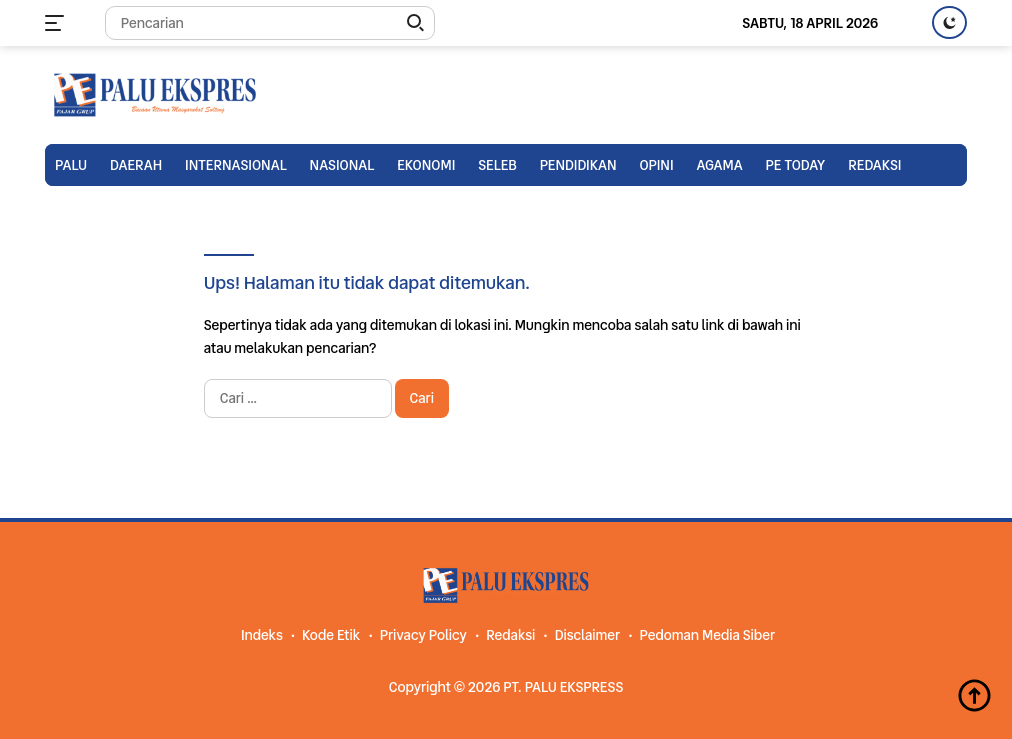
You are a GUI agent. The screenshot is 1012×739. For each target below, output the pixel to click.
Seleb (497, 165)
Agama (719, 165)
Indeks (262, 635)
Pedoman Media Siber (707, 635)
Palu (71, 165)
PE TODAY (796, 165)
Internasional (236, 165)
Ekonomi (426, 165)
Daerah (136, 165)
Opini (656, 165)
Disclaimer (587, 635)
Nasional (342, 165)
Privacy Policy (423, 635)
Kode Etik (331, 635)
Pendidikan (578, 165)
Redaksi (874, 165)
